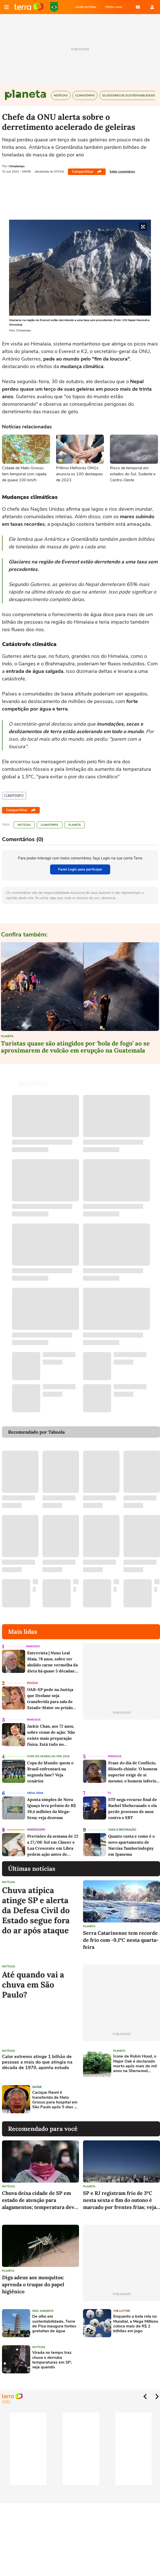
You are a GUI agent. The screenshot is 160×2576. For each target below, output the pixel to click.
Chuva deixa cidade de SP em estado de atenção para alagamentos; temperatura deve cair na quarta (39, 2194)
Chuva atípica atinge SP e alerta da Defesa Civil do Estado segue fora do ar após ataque (36, 1904)
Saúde (37, 2081)
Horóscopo (36, 1824)
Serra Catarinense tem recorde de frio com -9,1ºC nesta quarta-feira (120, 1934)
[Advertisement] (121, 2093)
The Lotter (121, 2305)
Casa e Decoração (122, 1824)
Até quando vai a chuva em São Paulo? (33, 1979)
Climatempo (49, 825)
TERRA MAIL (114, 7)
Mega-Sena (35, 1787)
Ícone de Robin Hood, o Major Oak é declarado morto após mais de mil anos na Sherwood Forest (135, 2057)
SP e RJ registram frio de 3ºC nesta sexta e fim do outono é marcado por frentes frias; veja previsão (119, 2194)
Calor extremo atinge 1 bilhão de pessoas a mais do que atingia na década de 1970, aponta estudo (37, 2056)
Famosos (33, 1640)
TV (109, 1787)
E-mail (138, 7)
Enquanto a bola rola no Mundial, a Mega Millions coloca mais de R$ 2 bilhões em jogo (135, 2317)
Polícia (32, 1677)
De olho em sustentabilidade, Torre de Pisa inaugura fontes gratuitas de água (54, 2317)
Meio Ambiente (43, 2305)
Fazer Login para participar (80, 869)
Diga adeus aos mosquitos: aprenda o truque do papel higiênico (33, 2278)
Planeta (74, 825)
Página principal (29, 7)
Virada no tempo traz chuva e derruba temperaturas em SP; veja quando (52, 2354)
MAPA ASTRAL (86, 7)
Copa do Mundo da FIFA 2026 (54, 7)
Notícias (24, 825)
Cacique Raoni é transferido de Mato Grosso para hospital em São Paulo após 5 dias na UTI (55, 2093)
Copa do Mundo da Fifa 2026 (48, 1750)
